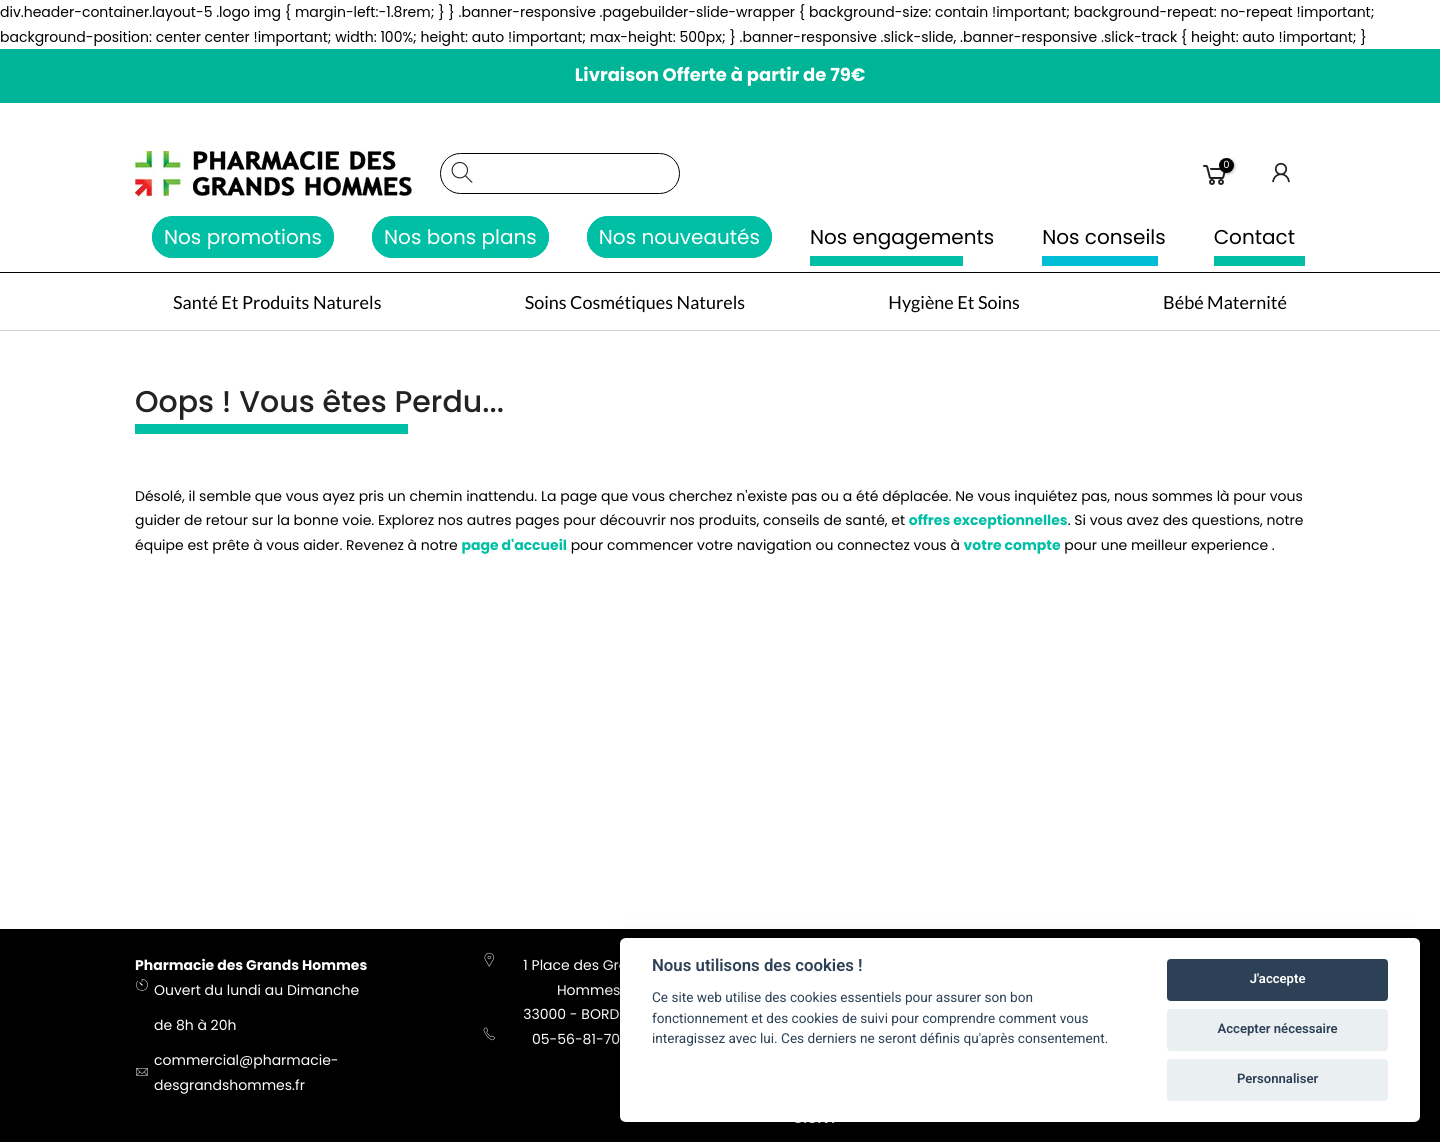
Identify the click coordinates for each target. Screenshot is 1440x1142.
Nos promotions (243, 237)
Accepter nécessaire (1278, 1029)
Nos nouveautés (679, 237)
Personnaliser (1277, 1079)
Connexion (1282, 173)
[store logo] (277, 173)
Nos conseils (1104, 237)
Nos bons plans (460, 237)
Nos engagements (902, 237)
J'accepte (1278, 979)
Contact (1254, 237)
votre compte (1012, 548)
